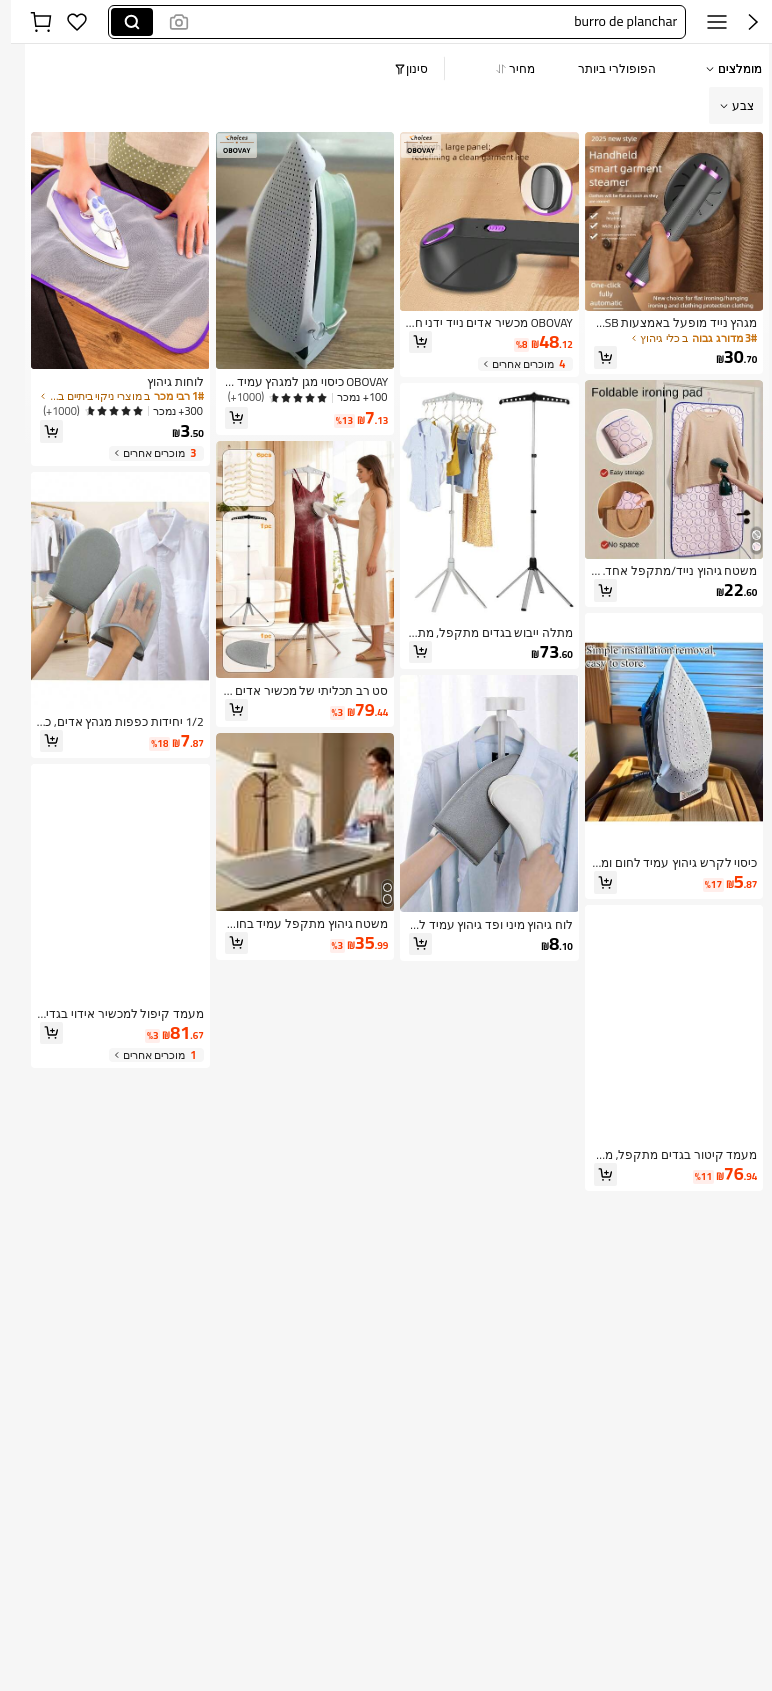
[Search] (121, 22)
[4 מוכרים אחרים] (514, 364)
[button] (428, 22)
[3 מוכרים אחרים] (145, 453)
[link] (662, 323)
